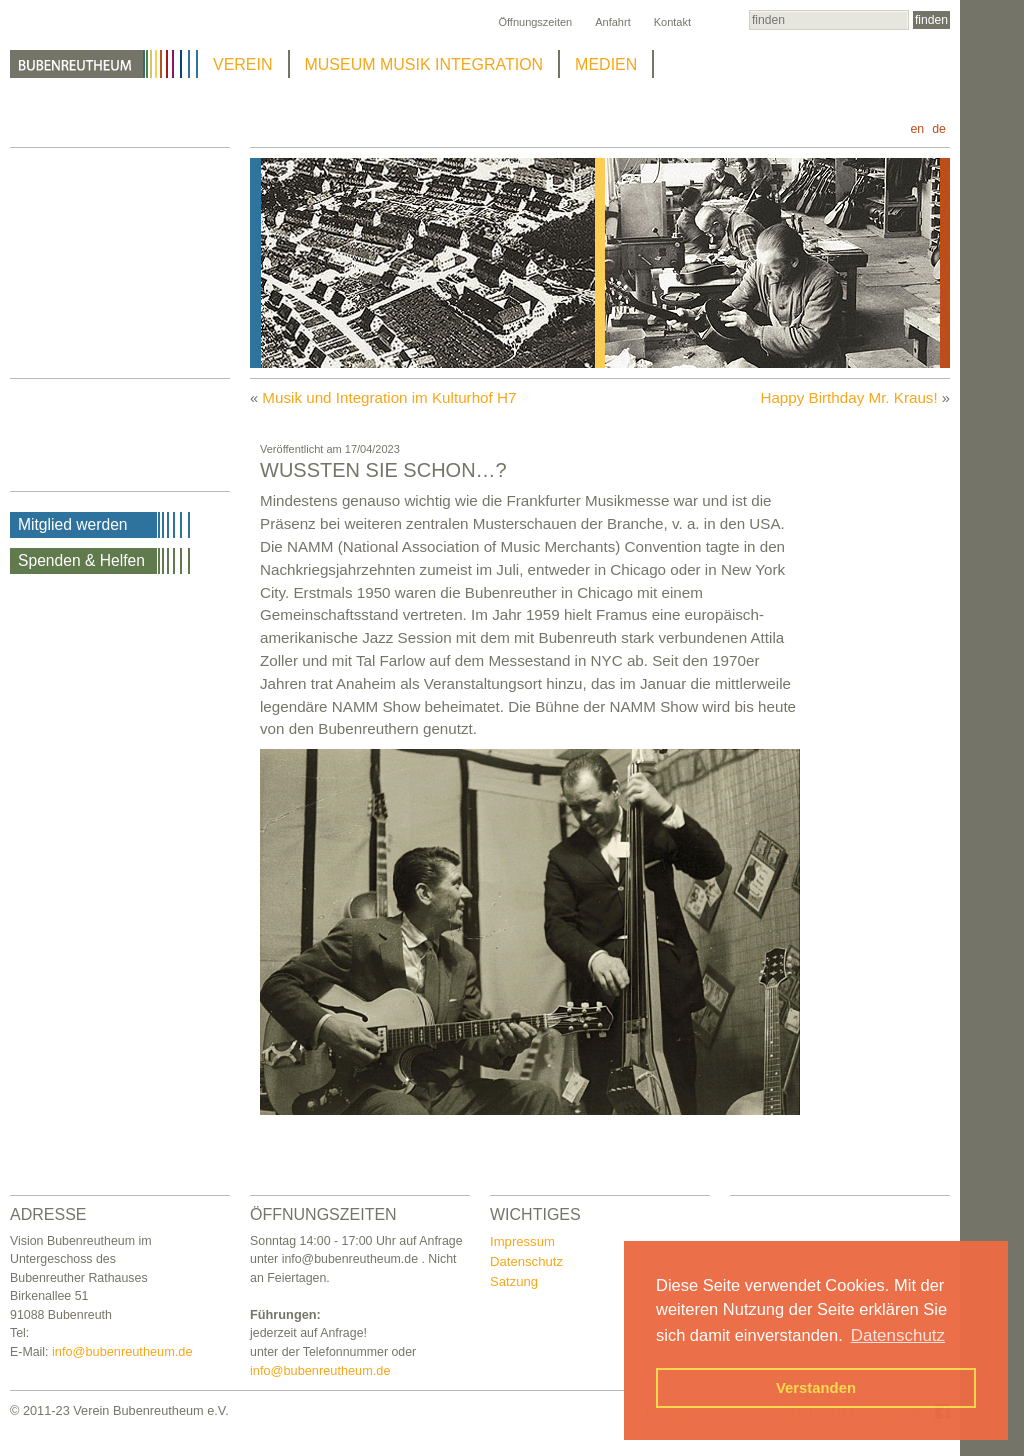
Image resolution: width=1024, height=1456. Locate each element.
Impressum (522, 1241)
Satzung (514, 1281)
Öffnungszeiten (535, 22)
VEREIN (243, 64)
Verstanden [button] (816, 1388)
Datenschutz (526, 1261)
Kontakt (672, 22)
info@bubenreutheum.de (122, 1351)
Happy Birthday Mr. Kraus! (848, 397)
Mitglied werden (73, 524)
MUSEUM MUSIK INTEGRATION (424, 64)
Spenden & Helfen (81, 560)
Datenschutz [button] (898, 1335)
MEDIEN (606, 64)
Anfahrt (612, 22)
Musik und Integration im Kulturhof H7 (389, 397)
